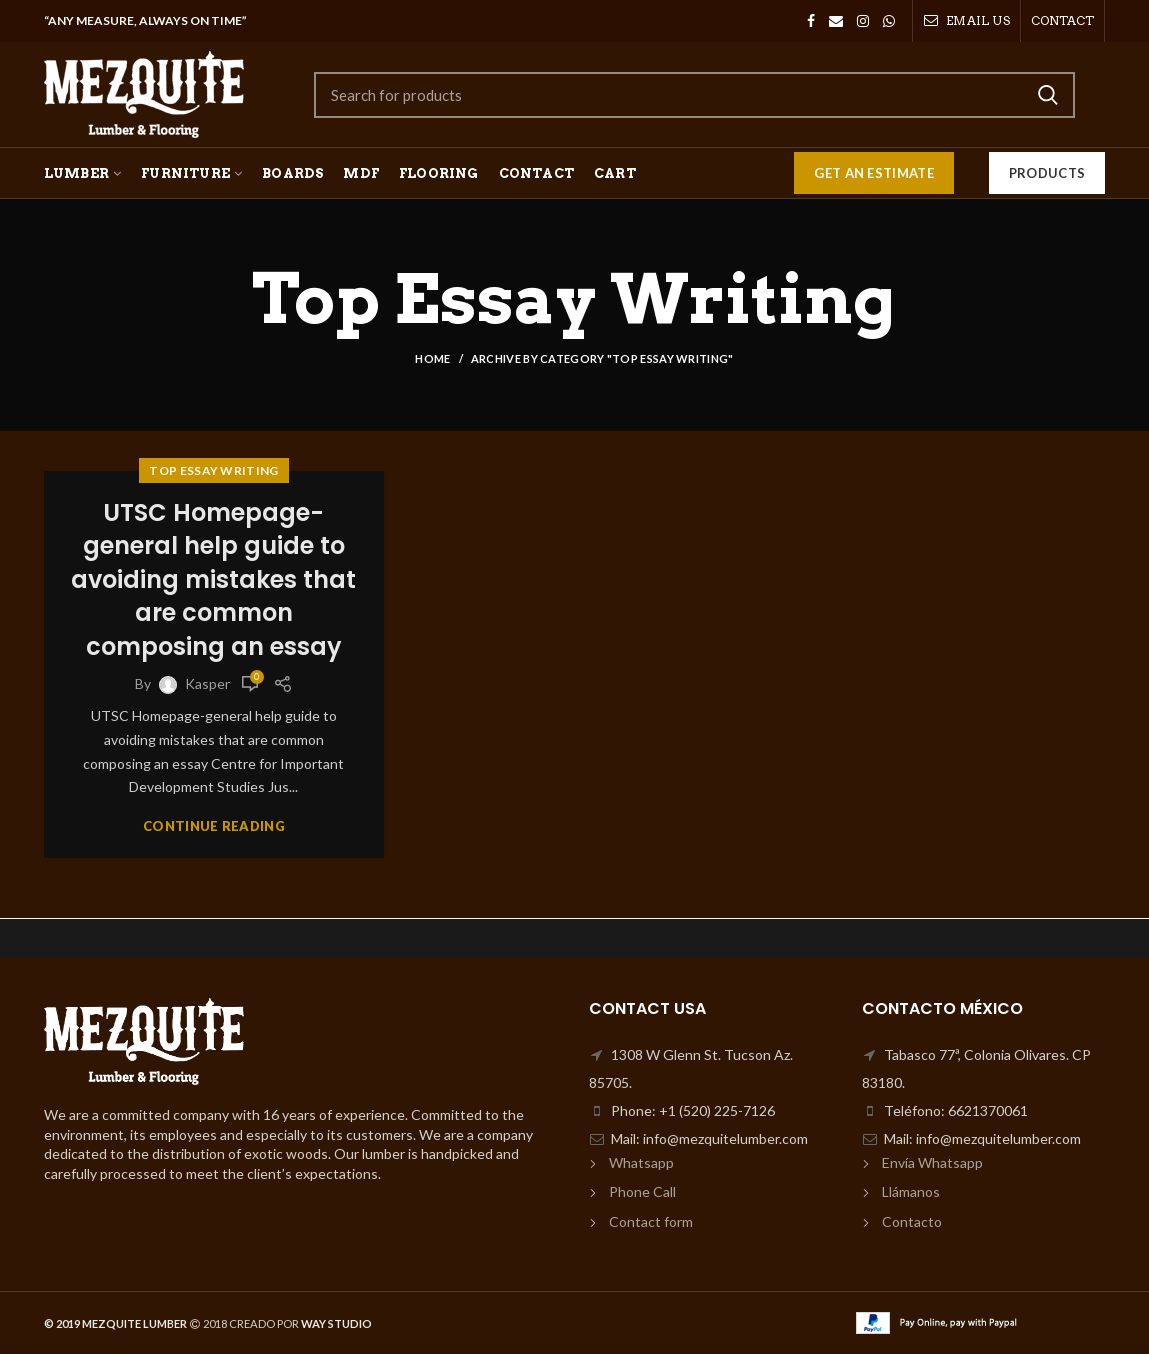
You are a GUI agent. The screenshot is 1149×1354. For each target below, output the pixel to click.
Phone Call (642, 1191)
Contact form (651, 1221)
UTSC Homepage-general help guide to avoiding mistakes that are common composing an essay (213, 579)
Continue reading (214, 826)
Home (432, 358)
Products (1047, 173)
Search (1048, 95)
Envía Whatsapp (932, 1162)
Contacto (912, 1221)
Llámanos (911, 1191)
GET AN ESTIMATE (874, 173)
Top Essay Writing (213, 470)
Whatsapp (641, 1162)
